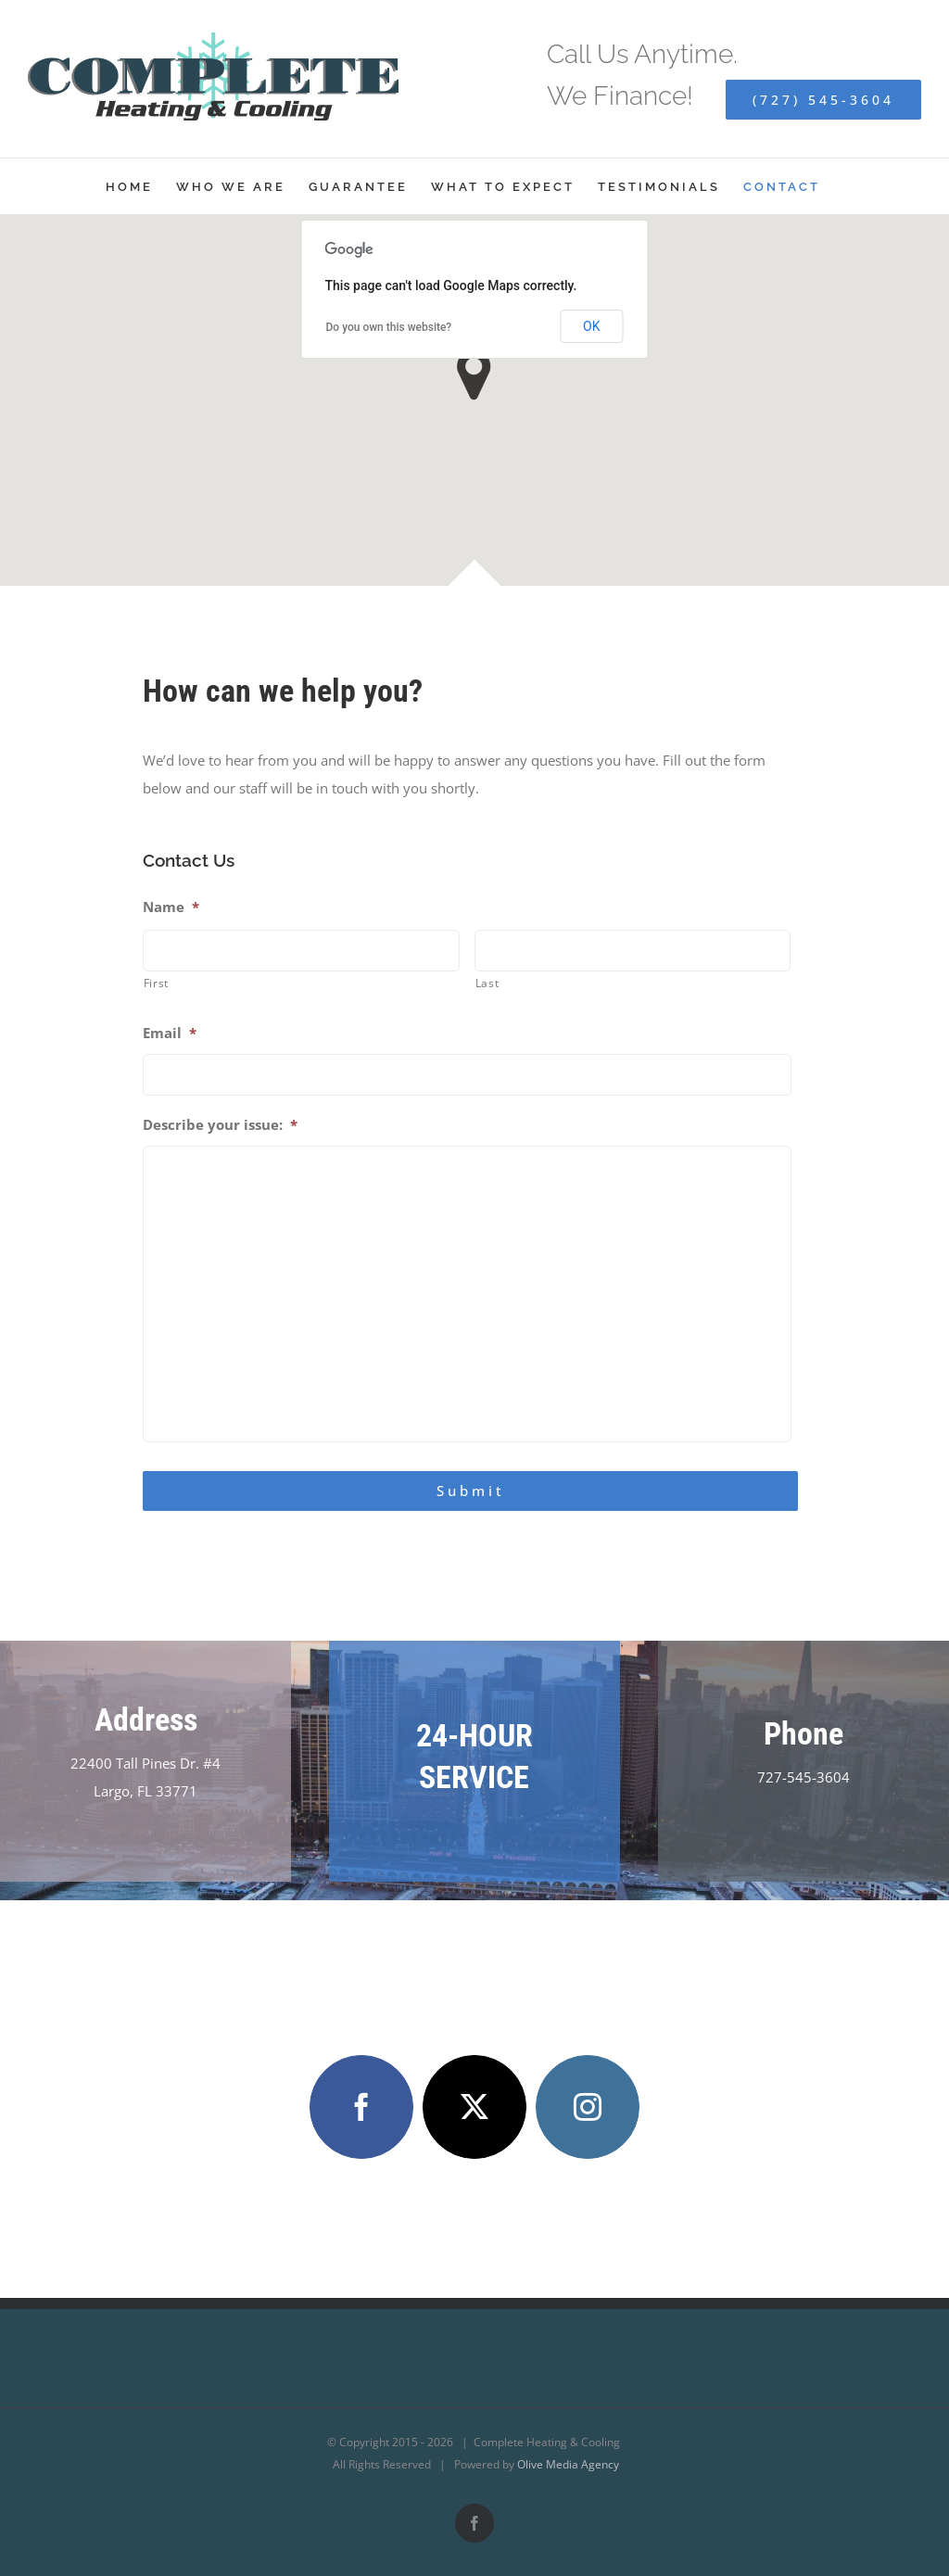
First (156, 983)
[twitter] (474, 2107)
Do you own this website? (389, 327)
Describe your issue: (220, 1125)
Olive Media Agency (568, 2464)
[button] (474, 374)
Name (171, 907)
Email (169, 1033)
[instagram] (587, 2107)
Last (487, 983)
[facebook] (361, 2107)
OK (591, 326)
